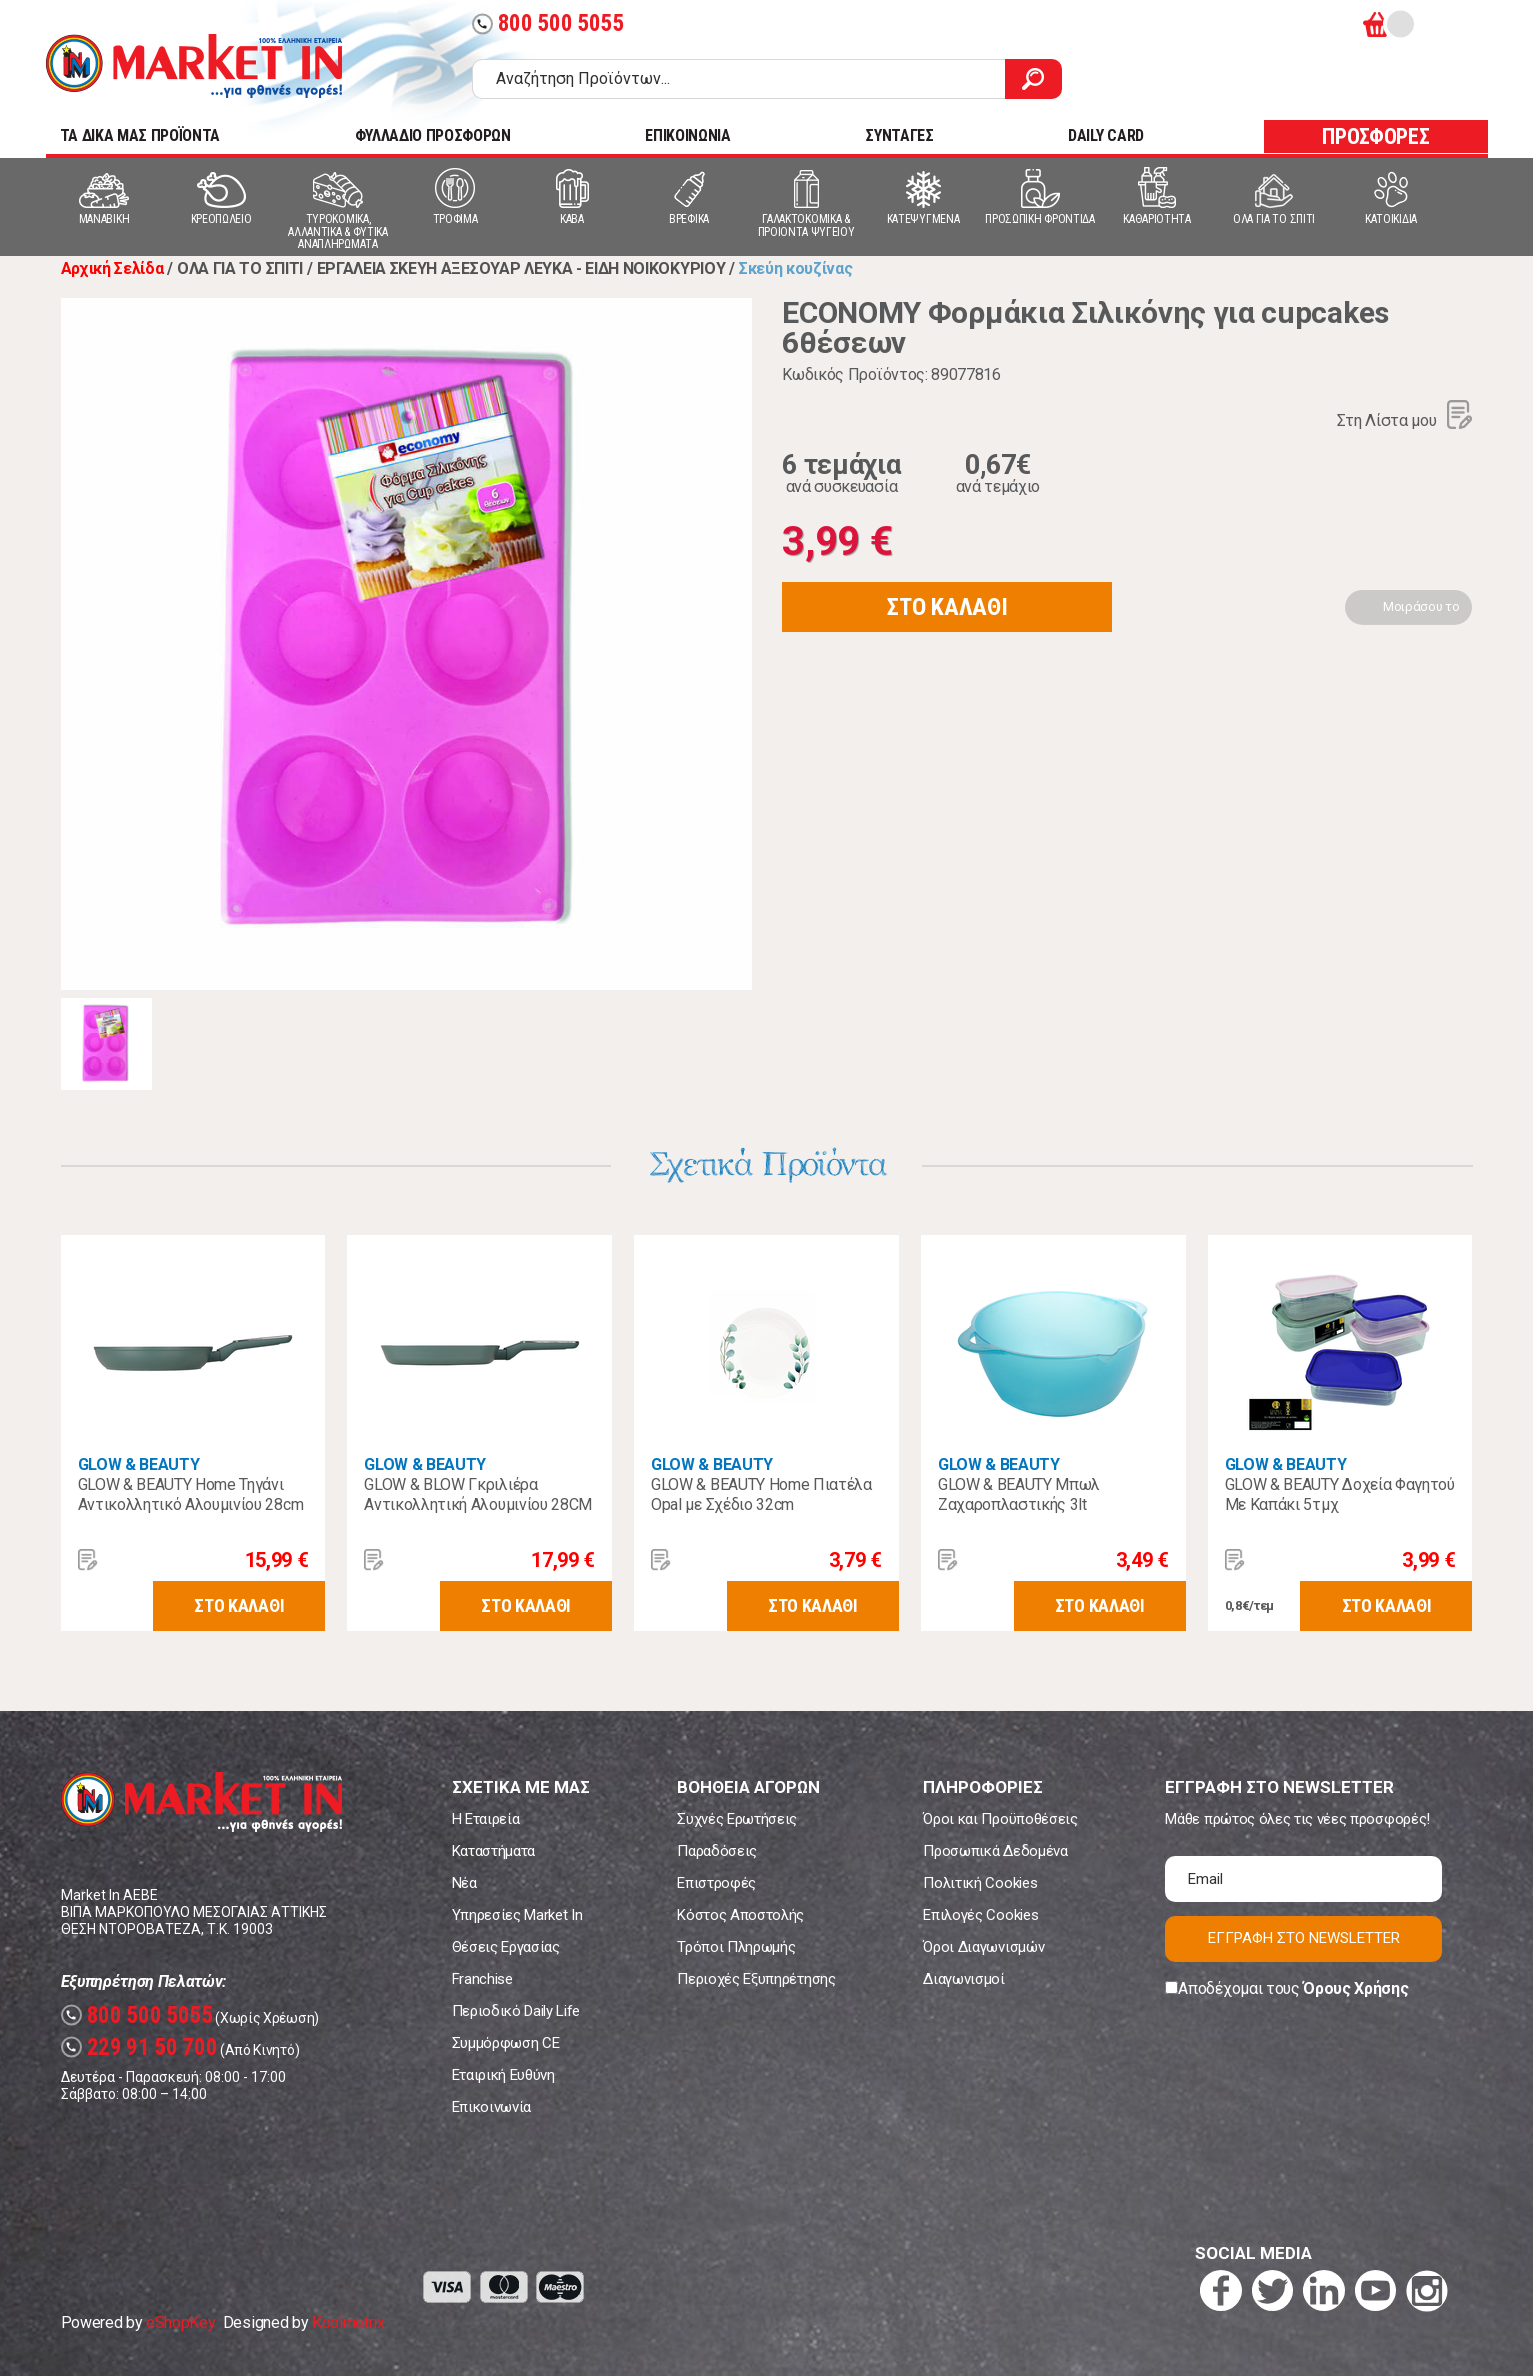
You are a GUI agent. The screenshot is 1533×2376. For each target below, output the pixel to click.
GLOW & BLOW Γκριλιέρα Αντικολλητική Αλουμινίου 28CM (478, 1494)
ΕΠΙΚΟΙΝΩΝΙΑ (687, 135)
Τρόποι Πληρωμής (736, 1947)
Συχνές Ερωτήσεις (737, 1819)
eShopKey (180, 2322)
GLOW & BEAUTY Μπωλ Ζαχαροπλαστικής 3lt (1019, 1494)
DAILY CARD (1106, 135)
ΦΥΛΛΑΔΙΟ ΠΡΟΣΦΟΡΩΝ (433, 135)
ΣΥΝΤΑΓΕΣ (899, 135)
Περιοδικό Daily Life (516, 2011)
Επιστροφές (716, 1883)
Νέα (464, 1883)
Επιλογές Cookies (980, 1915)
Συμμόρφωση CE (506, 2043)
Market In (194, 66)
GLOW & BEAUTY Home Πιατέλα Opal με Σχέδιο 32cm (761, 1494)
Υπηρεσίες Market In (517, 1915)
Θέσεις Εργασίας (506, 1947)
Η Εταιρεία (486, 1819)
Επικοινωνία (491, 2107)
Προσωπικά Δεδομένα (995, 1851)
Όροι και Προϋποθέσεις (1000, 1819)
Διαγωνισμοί (963, 1979)
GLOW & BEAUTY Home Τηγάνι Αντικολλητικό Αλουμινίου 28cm (191, 1494)
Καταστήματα (493, 1851)
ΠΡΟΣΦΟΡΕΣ (1375, 136)
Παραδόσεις (717, 1851)
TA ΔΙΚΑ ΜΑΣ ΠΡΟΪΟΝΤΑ (140, 135)
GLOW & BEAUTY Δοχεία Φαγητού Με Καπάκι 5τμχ (1340, 1494)
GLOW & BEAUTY (139, 1464)
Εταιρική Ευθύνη (503, 2075)
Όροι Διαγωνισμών (983, 1947)
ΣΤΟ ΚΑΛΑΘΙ (947, 607)
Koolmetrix (348, 2322)
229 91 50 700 (139, 2047)
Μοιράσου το (1421, 606)
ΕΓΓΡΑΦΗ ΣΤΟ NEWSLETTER (1304, 1938)
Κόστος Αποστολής (740, 1915)
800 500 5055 (548, 23)
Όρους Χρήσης (1355, 1988)
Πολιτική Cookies (980, 1883)
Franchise (482, 1979)
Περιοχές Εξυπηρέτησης (756, 1979)
